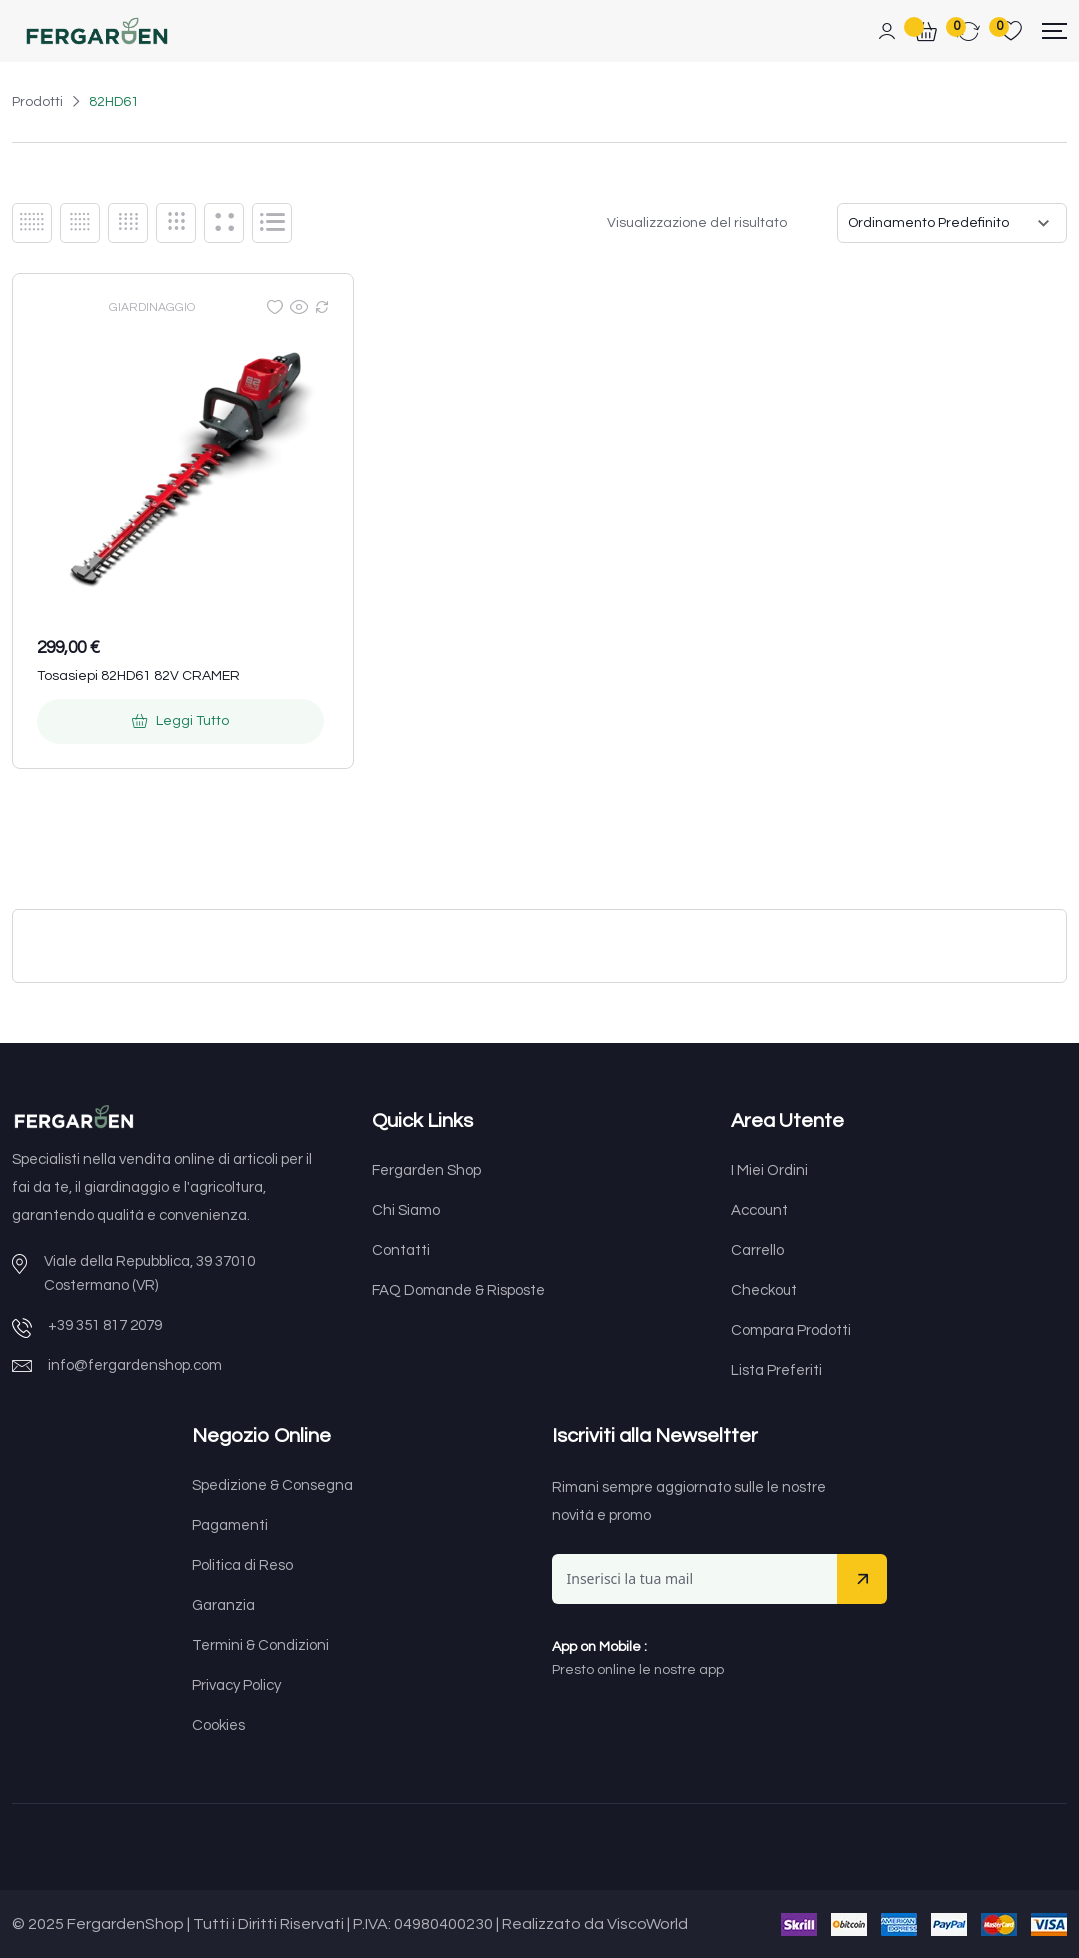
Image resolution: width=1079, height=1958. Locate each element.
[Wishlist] (275, 307)
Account (759, 1210)
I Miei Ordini (769, 1170)
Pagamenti (230, 1525)
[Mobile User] (887, 32)
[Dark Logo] (97, 31)
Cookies (218, 1725)
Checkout (764, 1290)
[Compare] (322, 307)
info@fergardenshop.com (135, 1365)
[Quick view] (299, 307)
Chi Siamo (406, 1210)
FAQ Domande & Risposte (458, 1290)
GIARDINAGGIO (152, 307)
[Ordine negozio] (952, 223)
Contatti (401, 1250)
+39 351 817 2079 (105, 1325)
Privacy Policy (236, 1685)
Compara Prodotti (791, 1330)
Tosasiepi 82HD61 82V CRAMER (138, 676)
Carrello (757, 1250)
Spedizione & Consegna (272, 1485)
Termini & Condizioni (260, 1645)
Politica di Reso (242, 1565)
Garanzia (223, 1605)
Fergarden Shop (426, 1170)
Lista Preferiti (776, 1370)
